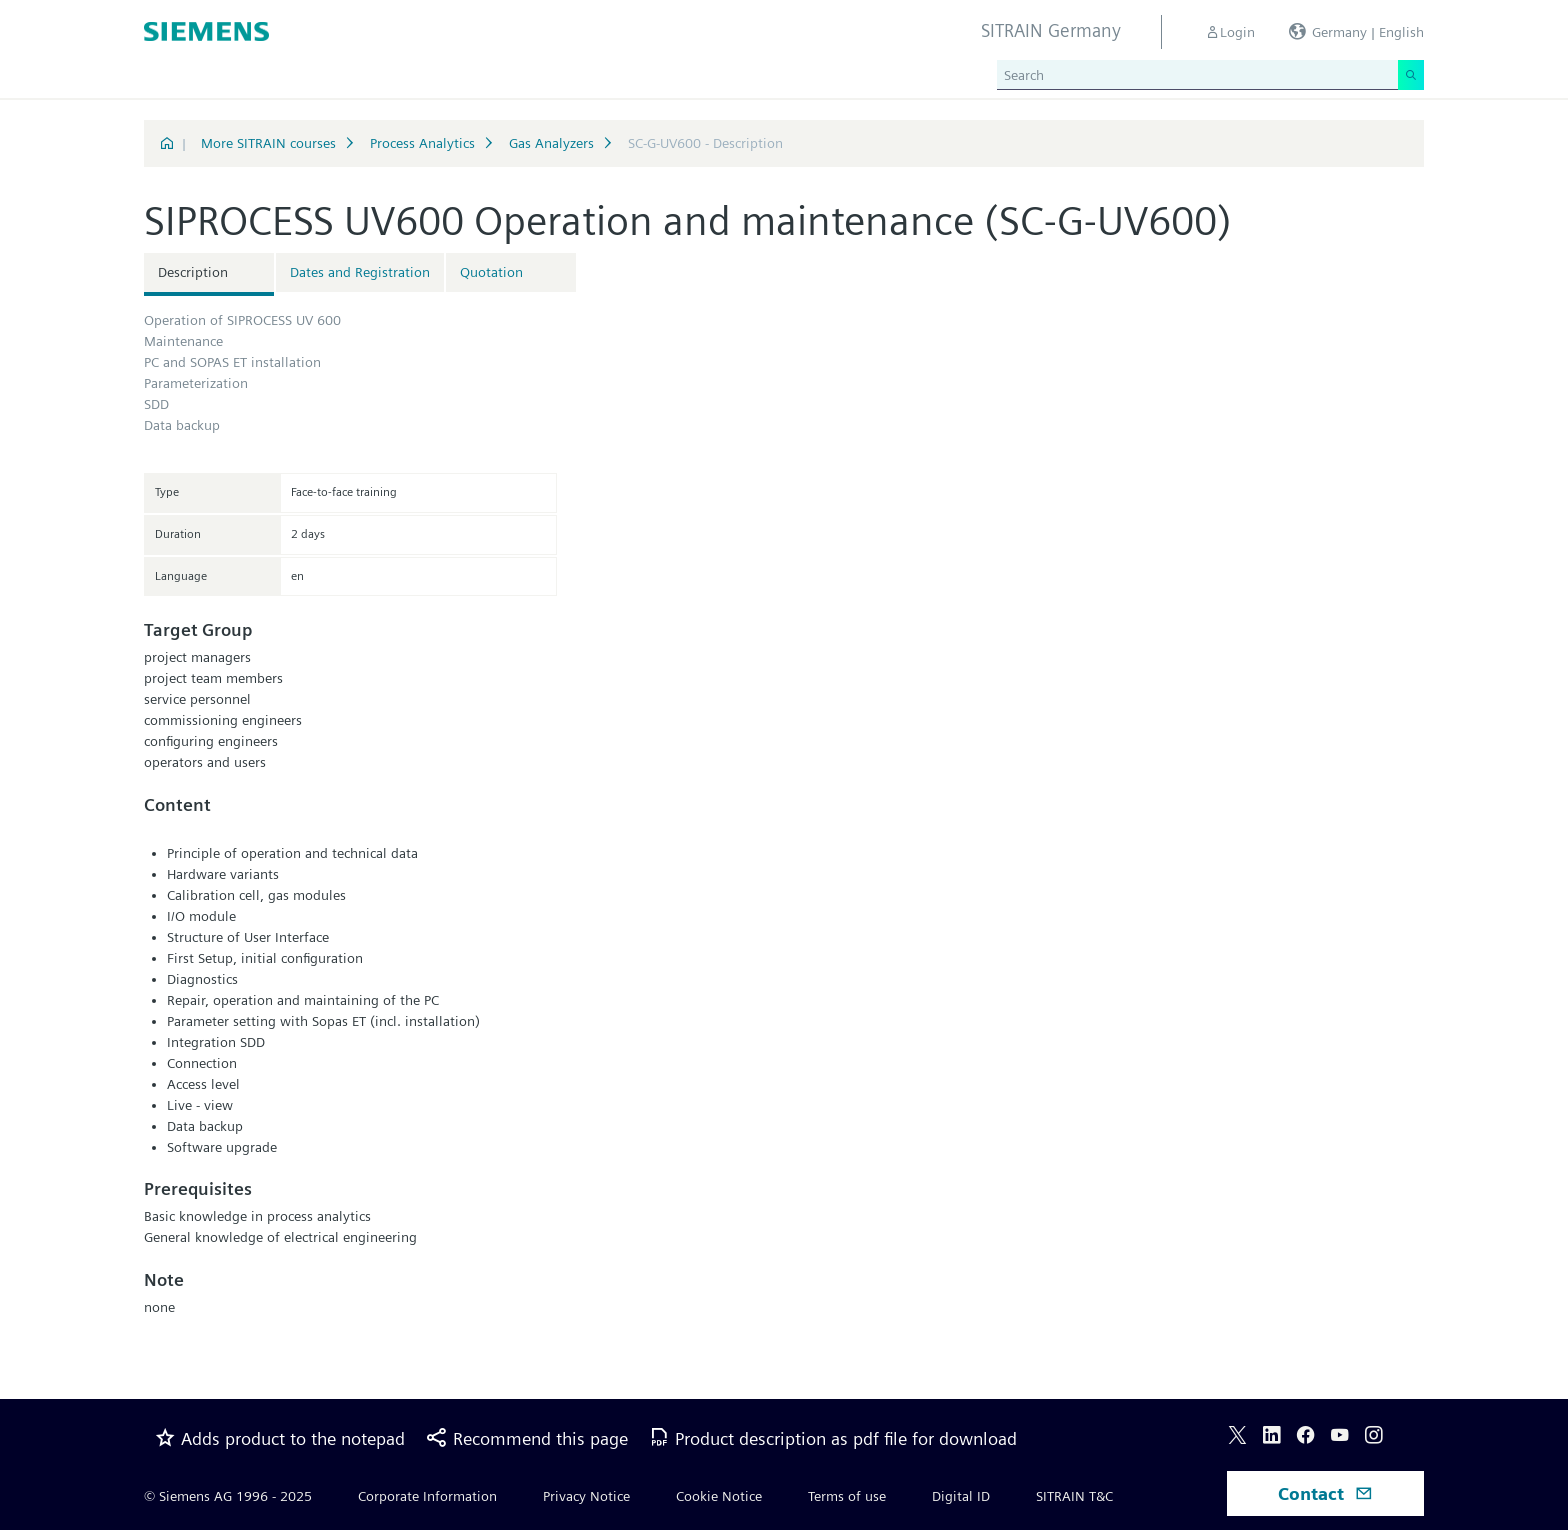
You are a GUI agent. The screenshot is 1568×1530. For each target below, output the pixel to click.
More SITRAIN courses (268, 143)
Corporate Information (427, 1496)
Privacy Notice (586, 1496)
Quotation (491, 272)
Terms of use (847, 1496)
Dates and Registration (360, 272)
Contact (1325, 1493)
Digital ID (961, 1496)
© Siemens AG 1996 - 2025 (228, 1496)
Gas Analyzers (551, 143)
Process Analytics (422, 143)
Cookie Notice (719, 1496)
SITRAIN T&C (1074, 1496)
